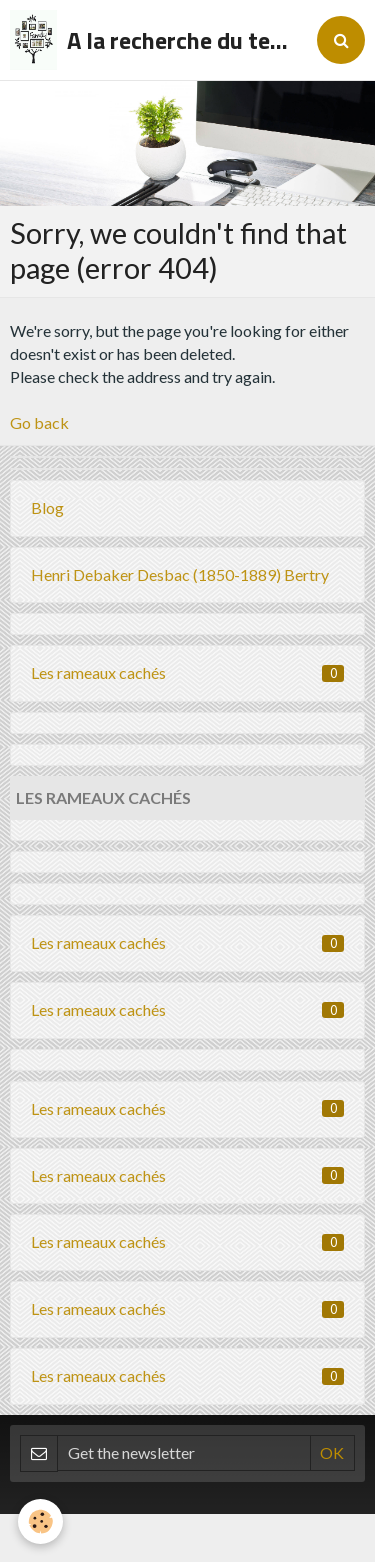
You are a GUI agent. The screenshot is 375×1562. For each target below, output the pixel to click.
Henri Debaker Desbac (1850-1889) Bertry (180, 574)
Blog (47, 507)
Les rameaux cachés (187, 672)
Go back (39, 422)
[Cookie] (40, 1521)
